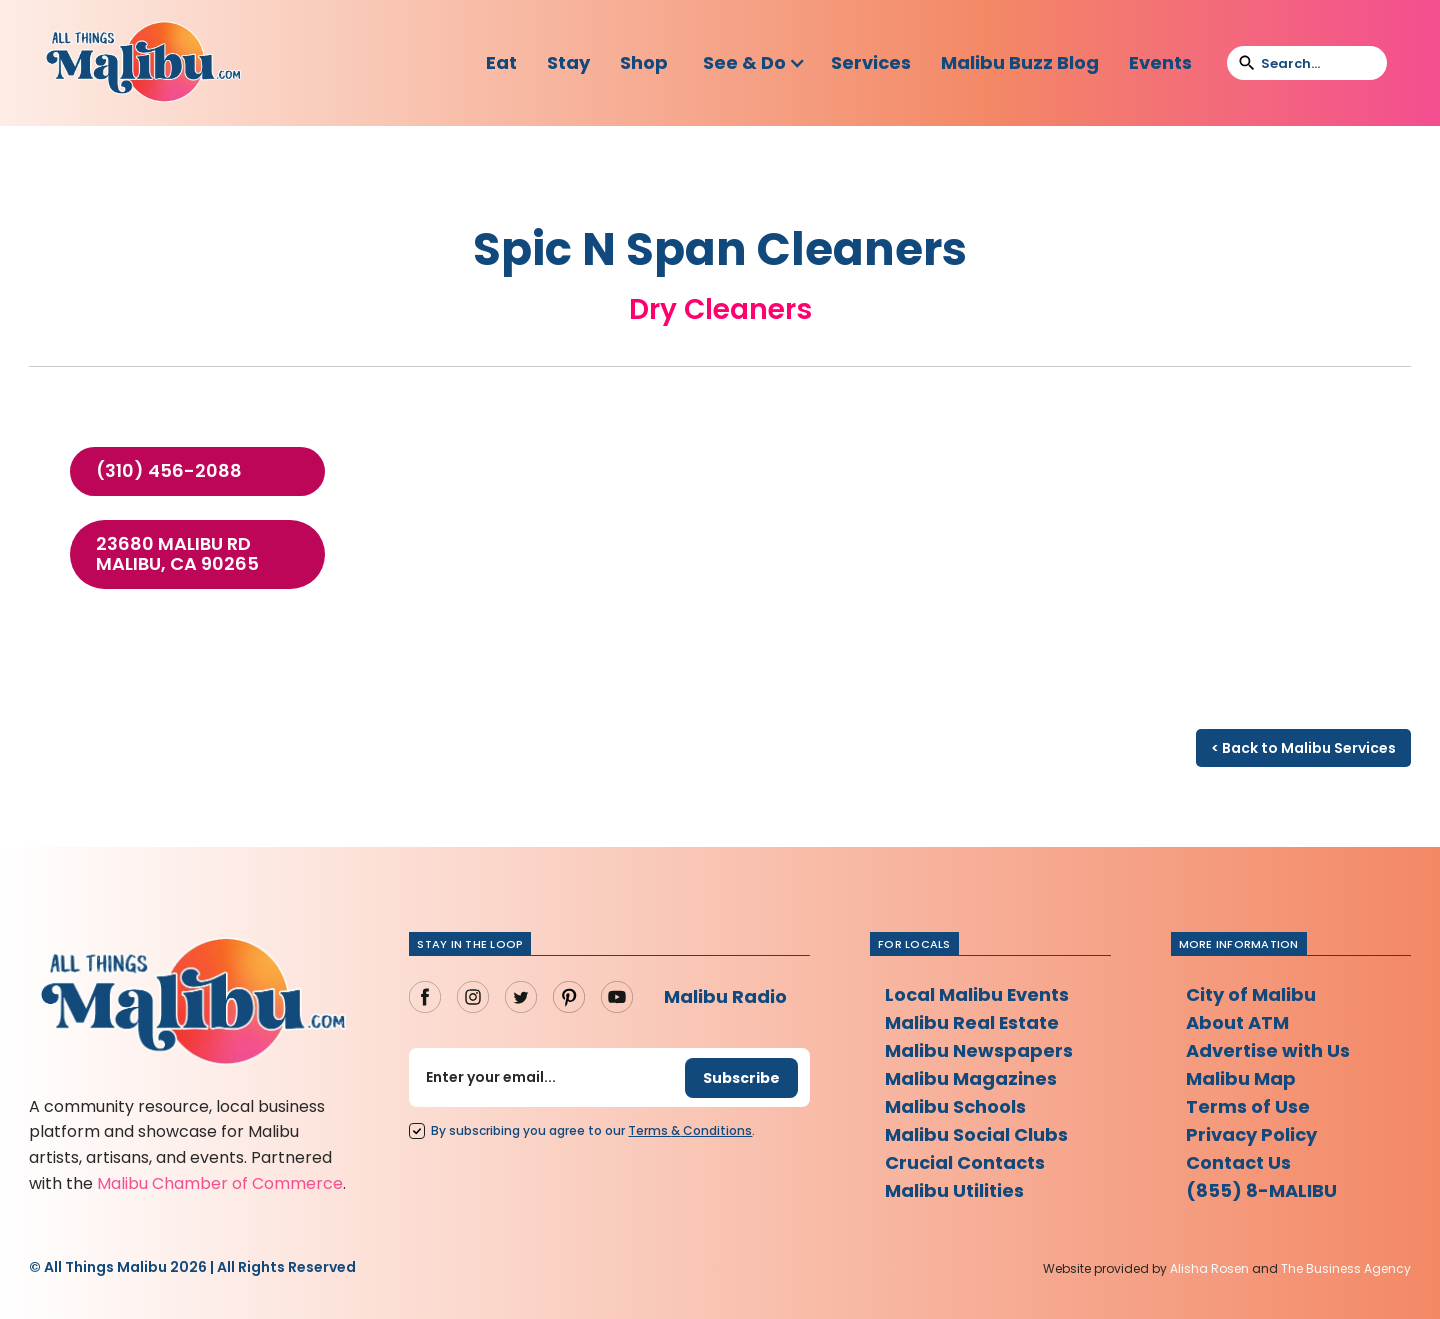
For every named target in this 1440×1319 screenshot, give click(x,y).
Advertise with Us (1268, 1050)
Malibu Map (1241, 1078)
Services (871, 62)
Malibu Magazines (971, 1078)
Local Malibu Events (977, 994)
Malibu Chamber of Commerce (220, 1183)
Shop (644, 62)
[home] (143, 63)
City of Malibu (1251, 994)
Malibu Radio (725, 996)
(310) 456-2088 (169, 471)
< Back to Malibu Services (1303, 748)
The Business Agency (1346, 1268)
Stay (568, 62)
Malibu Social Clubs (976, 1134)
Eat (501, 62)
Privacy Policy (1251, 1134)
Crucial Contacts (965, 1162)
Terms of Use (1248, 1106)
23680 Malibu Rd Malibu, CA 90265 (177, 554)
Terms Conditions (690, 1130)
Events (1160, 62)
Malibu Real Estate (972, 1022)
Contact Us (1238, 1162)
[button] (754, 63)
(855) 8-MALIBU (1261, 1190)
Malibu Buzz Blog (1020, 62)
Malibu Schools (955, 1106)
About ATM (1237, 1022)
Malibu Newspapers (979, 1050)
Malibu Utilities (954, 1190)
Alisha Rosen (1209, 1268)
